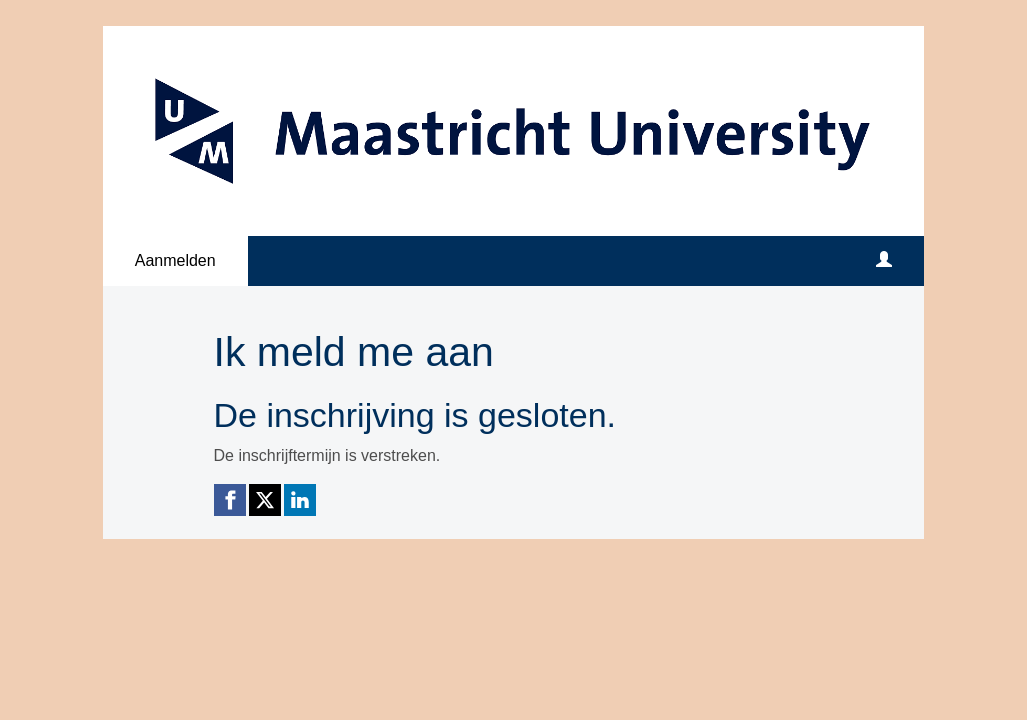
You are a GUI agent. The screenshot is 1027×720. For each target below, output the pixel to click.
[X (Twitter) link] (265, 500)
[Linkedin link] (300, 500)
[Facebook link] (230, 500)
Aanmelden (175, 260)
